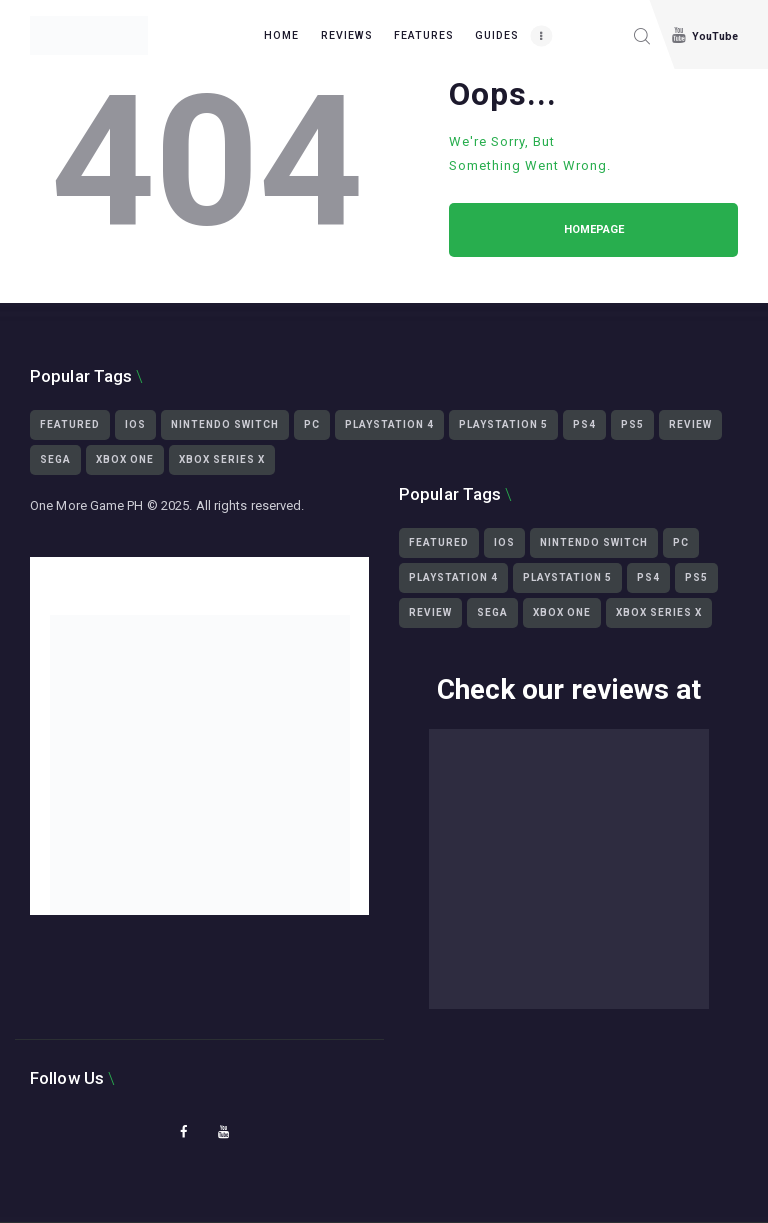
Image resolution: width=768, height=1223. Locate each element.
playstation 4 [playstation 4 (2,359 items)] (389, 424)
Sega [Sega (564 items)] (55, 459)
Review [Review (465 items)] (690, 424)
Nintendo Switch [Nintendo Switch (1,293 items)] (225, 424)
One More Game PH (87, 505)
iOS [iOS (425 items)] (135, 424)
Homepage (594, 229)
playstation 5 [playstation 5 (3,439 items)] (503, 424)
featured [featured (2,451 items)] (70, 424)
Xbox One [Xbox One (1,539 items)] (125, 459)
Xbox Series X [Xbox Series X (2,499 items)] (222, 459)
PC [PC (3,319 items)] (312, 424)
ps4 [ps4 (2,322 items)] (584, 424)
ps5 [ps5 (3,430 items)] (632, 424)
